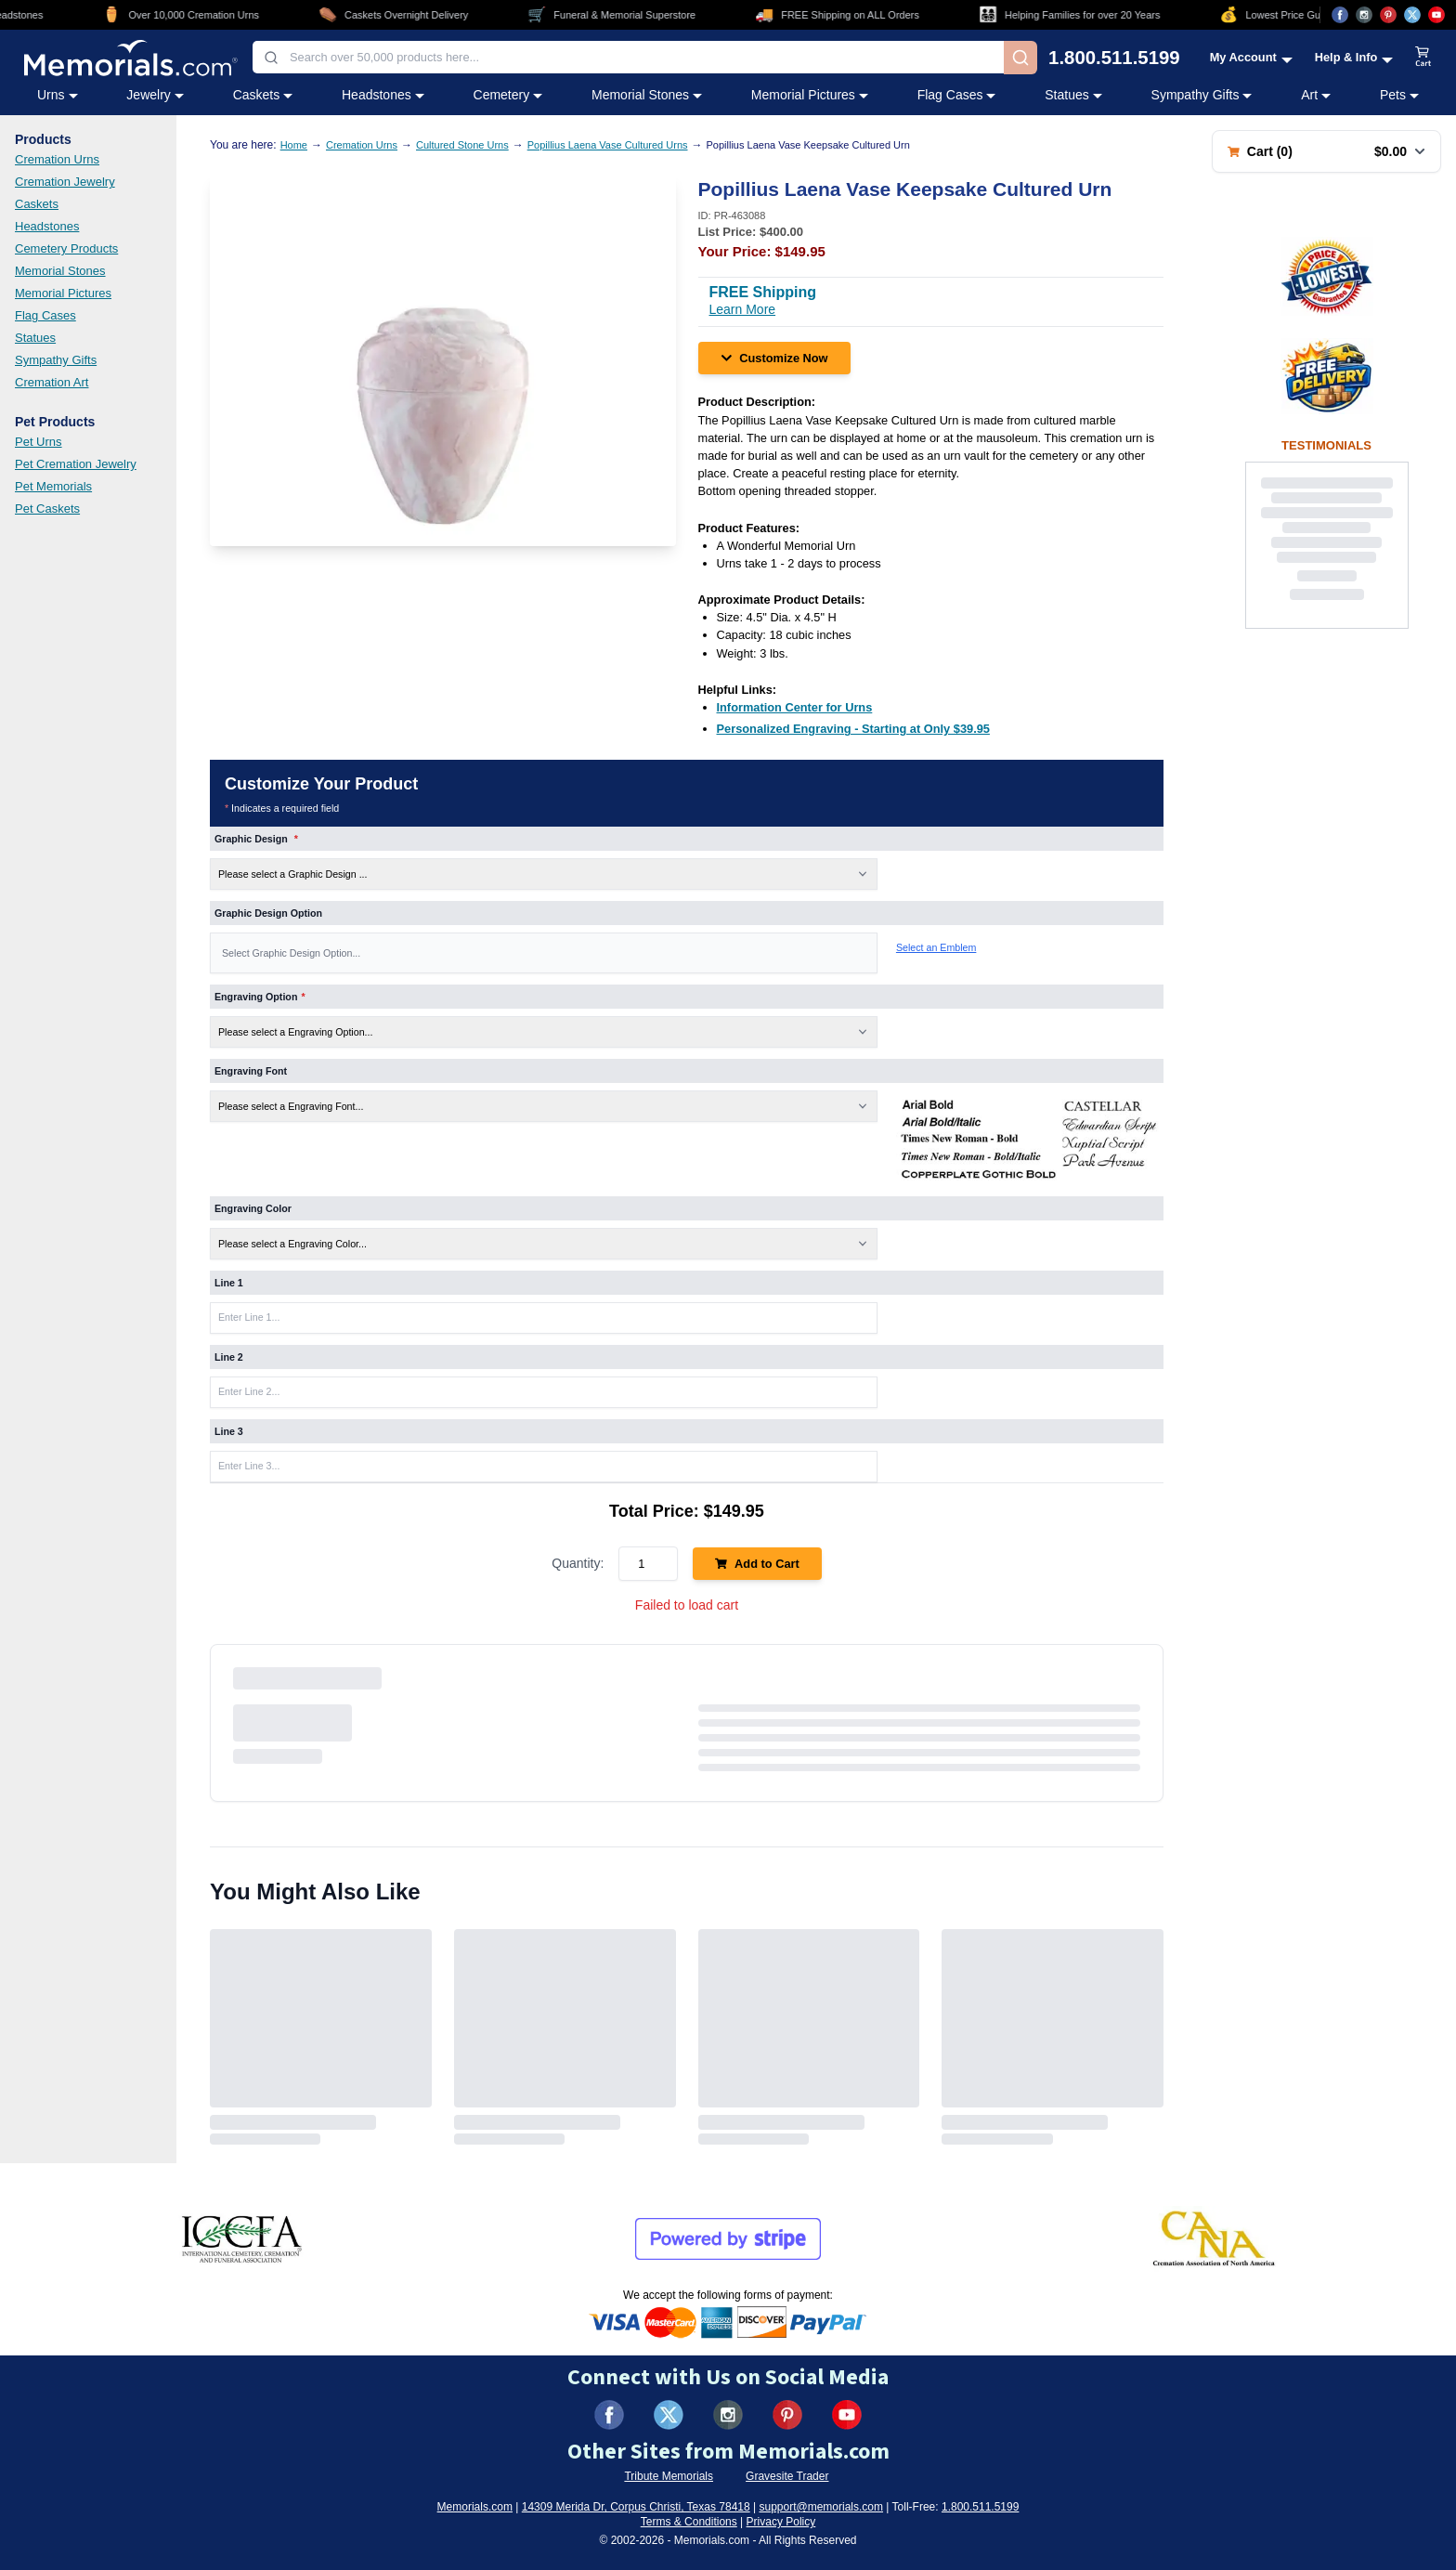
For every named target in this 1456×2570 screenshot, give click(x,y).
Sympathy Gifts (56, 360)
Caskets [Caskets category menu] (263, 94)
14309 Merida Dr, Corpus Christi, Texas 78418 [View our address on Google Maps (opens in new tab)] (636, 2506)
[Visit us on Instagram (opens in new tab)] (1364, 15)
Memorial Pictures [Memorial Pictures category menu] (809, 94)
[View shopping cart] (1423, 57)
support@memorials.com (821, 2506)
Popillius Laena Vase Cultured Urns (607, 144)
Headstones (47, 226)
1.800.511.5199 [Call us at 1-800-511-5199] (1114, 57)
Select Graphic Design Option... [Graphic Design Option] (291, 953)
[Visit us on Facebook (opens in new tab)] (1340, 15)
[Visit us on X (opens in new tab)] (1412, 15)
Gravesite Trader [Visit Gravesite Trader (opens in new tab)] (787, 2476)
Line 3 (228, 1431)
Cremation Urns (57, 159)
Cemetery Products (66, 248)
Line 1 (228, 1282)
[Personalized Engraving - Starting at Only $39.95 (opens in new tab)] (853, 729)
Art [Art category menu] (1316, 94)
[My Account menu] (1251, 57)
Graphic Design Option (268, 913)
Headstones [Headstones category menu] (383, 94)
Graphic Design (256, 838)
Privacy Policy (781, 2521)
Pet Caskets (47, 508)
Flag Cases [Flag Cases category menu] (956, 94)
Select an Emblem (936, 947)
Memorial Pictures (63, 293)
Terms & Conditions (689, 2521)
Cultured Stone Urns (462, 144)
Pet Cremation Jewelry (75, 464)
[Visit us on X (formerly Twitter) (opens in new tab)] (668, 2415)
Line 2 (228, 1357)
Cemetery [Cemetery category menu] (508, 94)
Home (293, 144)
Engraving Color (253, 1208)
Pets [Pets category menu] (1399, 94)
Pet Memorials (53, 486)
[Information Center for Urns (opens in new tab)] (795, 707)
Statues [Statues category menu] (1073, 94)
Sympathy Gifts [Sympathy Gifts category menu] (1202, 94)
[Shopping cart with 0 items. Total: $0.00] (1326, 151)
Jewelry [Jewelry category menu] (154, 94)
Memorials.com (475, 2506)
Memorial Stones (60, 271)
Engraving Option (260, 996)
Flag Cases (45, 315)
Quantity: (578, 1563)
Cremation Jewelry (65, 182)
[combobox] (628, 57)
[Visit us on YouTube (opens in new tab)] (1436, 15)
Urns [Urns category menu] (57, 94)
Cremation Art (51, 382)
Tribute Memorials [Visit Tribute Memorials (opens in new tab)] (668, 2476)
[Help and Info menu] (1354, 57)
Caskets (36, 204)
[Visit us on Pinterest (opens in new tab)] (1388, 15)
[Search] (1020, 57)
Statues (35, 338)
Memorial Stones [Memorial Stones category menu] (647, 94)
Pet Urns (38, 442)
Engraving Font (250, 1070)
